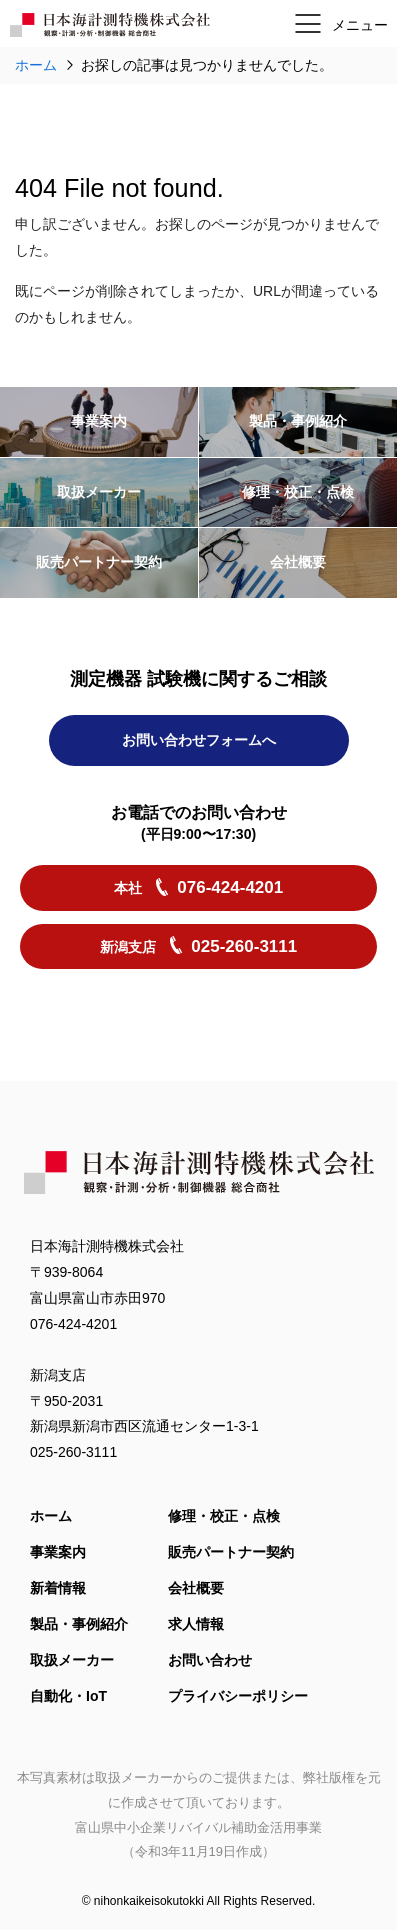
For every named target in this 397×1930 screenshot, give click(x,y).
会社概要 (196, 1589)
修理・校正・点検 (224, 1517)
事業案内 (58, 1553)
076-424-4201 (73, 1324)
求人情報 (196, 1625)
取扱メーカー (72, 1661)
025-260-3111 (73, 1453)
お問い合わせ (210, 1661)
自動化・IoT (68, 1697)
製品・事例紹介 (79, 1625)
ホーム (51, 1517)
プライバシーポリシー (238, 1697)
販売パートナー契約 (231, 1553)
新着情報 (58, 1589)
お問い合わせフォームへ (199, 769)
